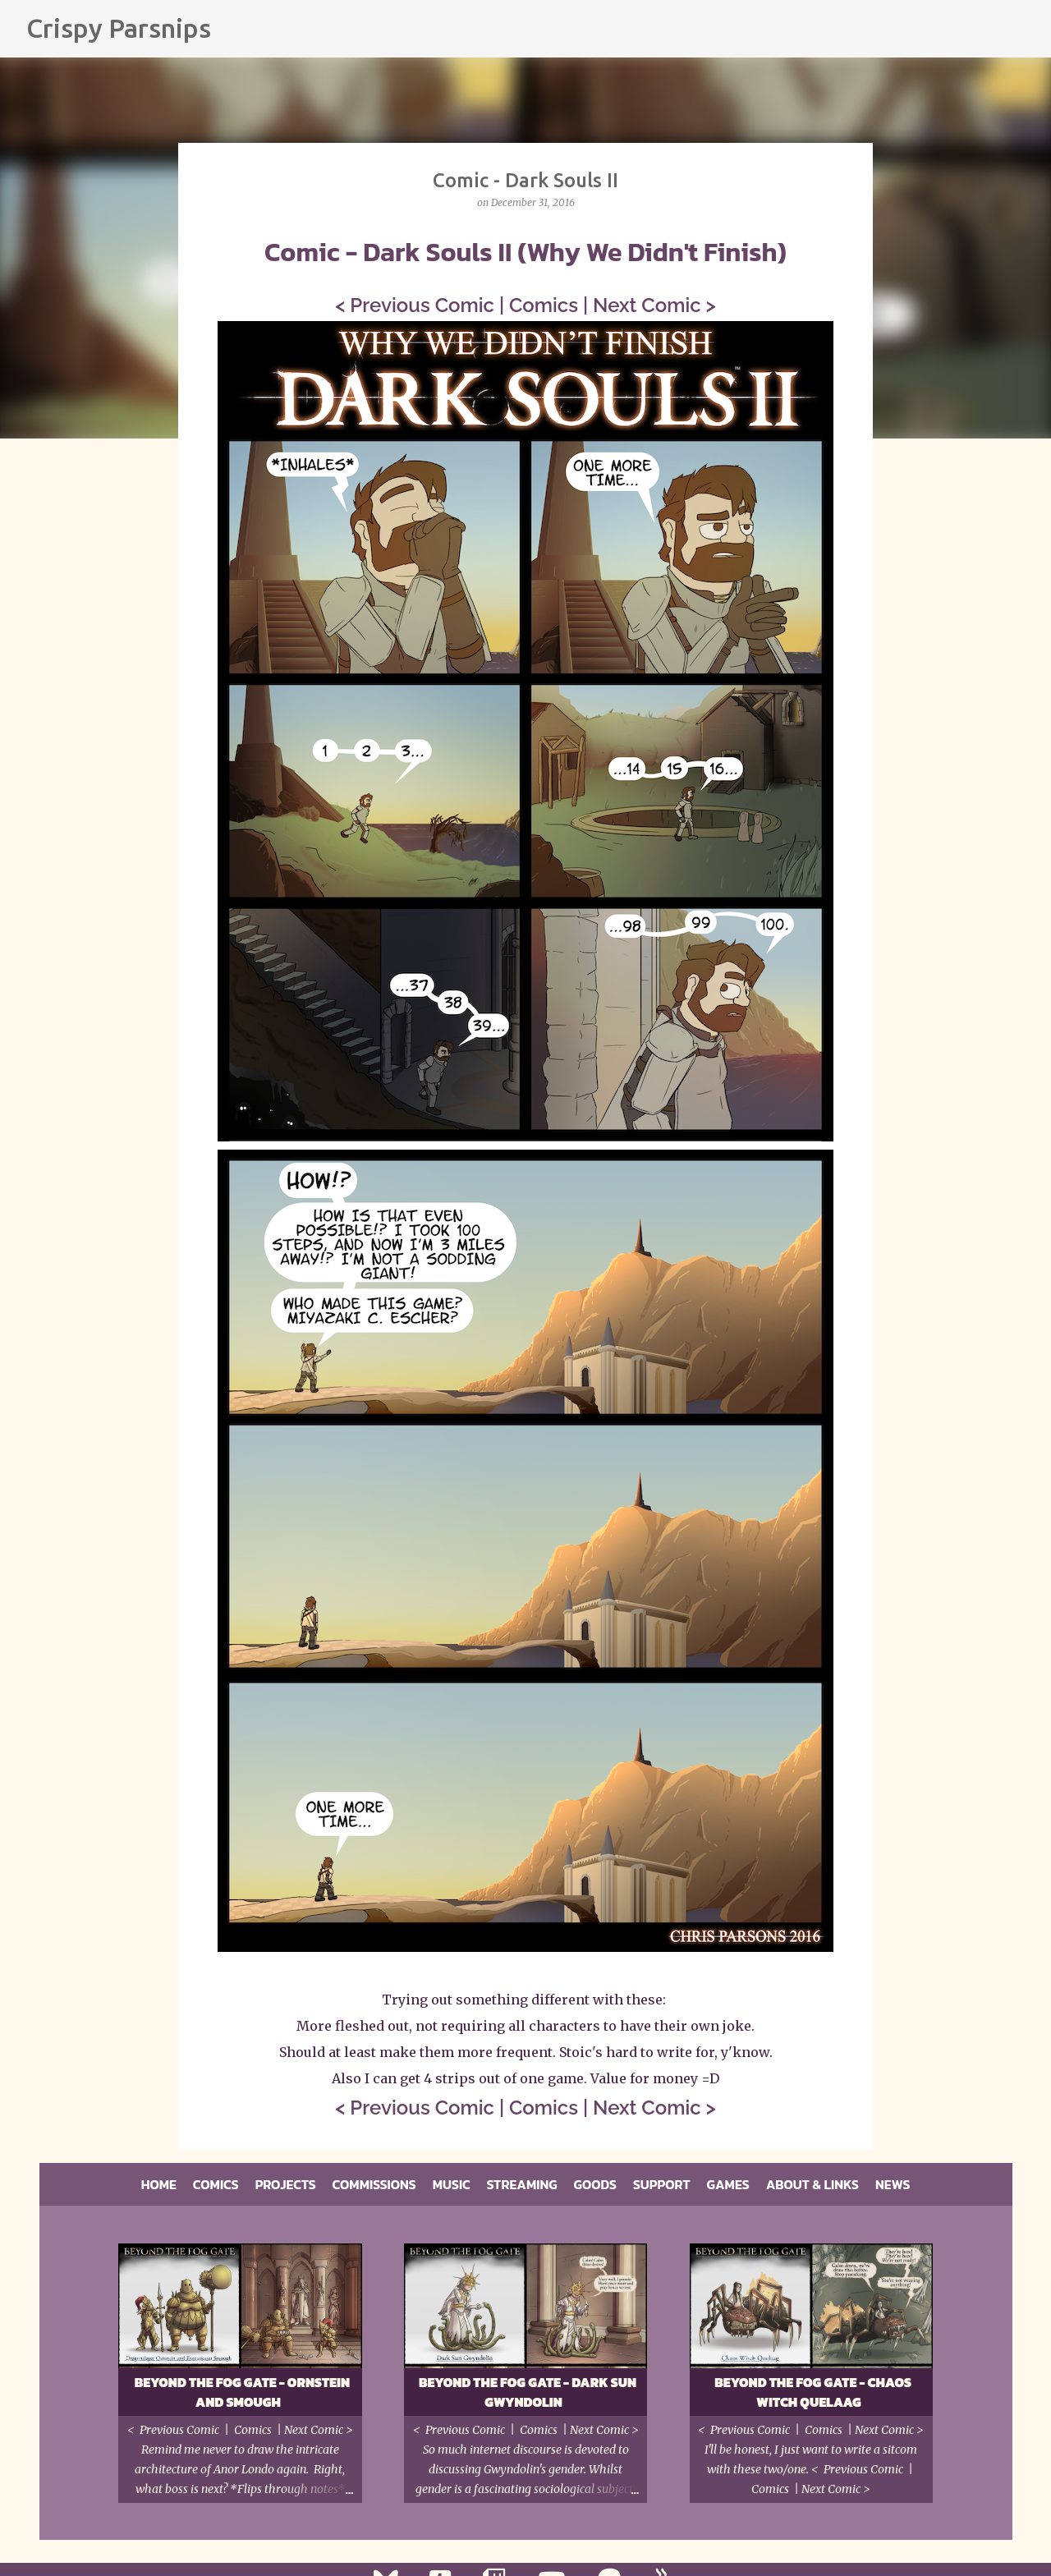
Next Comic (647, 305)
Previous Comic (422, 305)
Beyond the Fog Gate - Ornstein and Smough (242, 2392)
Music (451, 2184)
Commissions (374, 2184)
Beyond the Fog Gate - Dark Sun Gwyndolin (527, 2392)
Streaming (522, 2184)
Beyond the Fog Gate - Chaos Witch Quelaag (812, 2392)
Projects (285, 2184)
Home (159, 2184)
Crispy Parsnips (118, 28)
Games (728, 2184)
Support (662, 2184)
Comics (543, 305)
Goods (595, 2184)
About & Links (812, 2184)
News (892, 2184)
